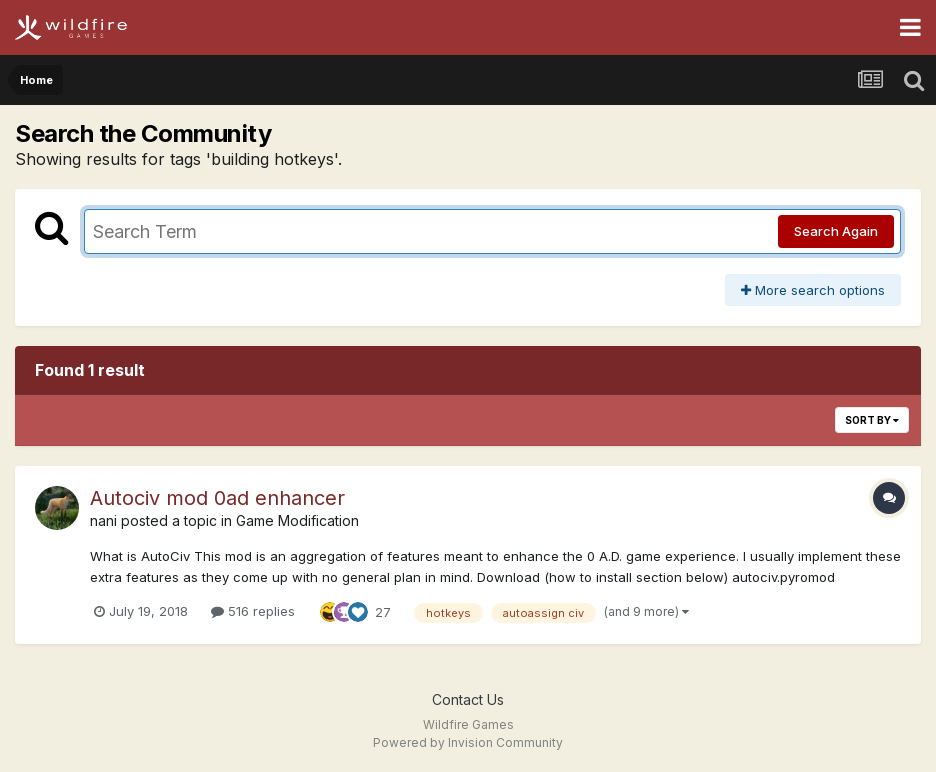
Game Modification (297, 520)
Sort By (872, 420)
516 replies (253, 611)
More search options (813, 290)
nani (103, 520)
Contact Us (468, 699)
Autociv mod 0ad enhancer (217, 498)
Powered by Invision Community (468, 742)
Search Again (836, 231)
